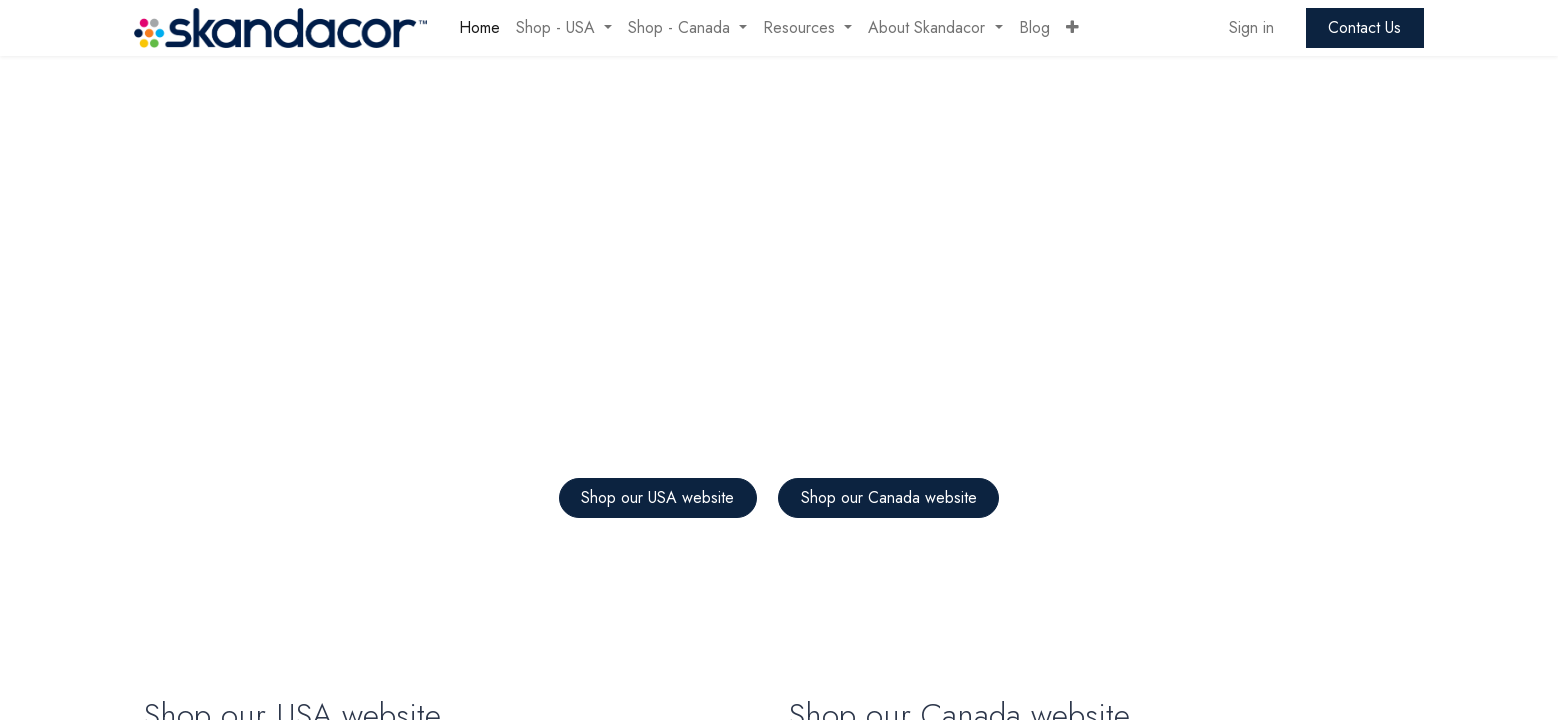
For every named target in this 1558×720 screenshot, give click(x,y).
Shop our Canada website (889, 497)
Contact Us (1364, 27)
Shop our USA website (657, 497)
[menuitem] (479, 28)
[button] (1072, 28)
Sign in (1251, 27)
